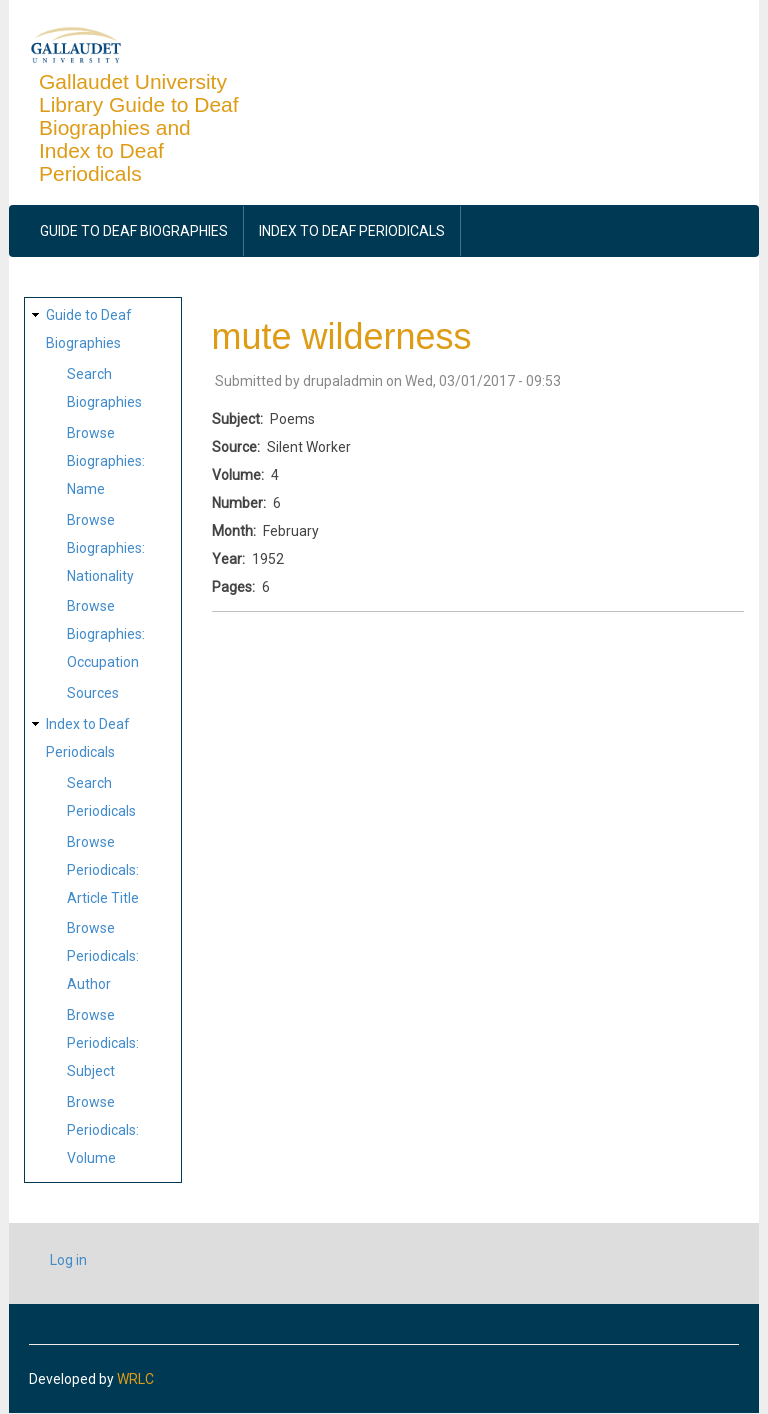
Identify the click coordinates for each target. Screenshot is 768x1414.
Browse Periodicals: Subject (103, 1043)
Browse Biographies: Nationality (106, 548)
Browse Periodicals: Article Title (103, 870)
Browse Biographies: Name (106, 461)
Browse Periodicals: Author (103, 956)
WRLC (135, 1379)
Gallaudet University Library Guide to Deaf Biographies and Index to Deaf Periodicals (139, 127)
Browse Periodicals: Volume (103, 1130)
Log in (68, 1260)
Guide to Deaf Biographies (134, 231)
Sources (93, 693)
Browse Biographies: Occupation (106, 634)
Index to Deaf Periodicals (352, 231)
